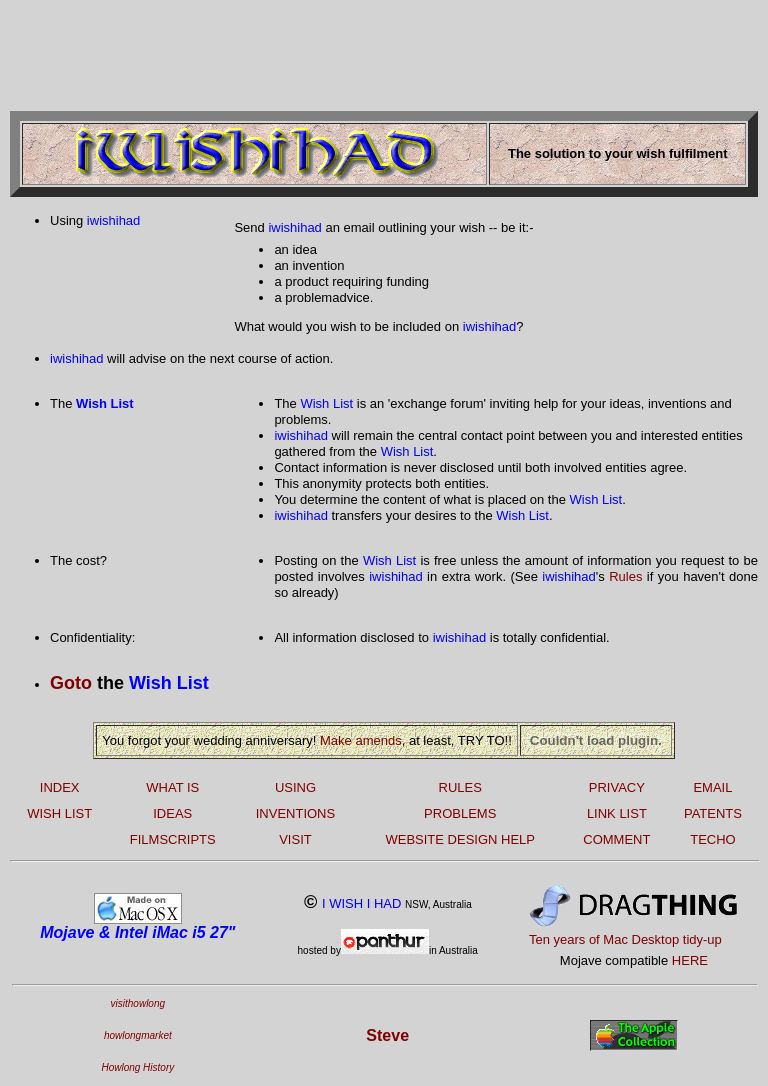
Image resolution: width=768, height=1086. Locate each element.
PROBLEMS (460, 813)
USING (295, 787)
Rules (625, 576)
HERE (690, 960)
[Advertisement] (374, 53)
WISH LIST (59, 813)
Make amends (361, 740)
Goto (71, 683)
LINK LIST (617, 813)
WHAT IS (172, 787)
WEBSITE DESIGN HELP (460, 839)
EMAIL (712, 787)
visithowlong (138, 1003)
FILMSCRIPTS (173, 839)
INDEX (60, 787)
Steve (387, 1035)
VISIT (295, 839)
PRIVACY (617, 787)
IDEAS (172, 813)
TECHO (713, 839)
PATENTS (713, 813)
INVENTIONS (295, 813)
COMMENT (616, 839)
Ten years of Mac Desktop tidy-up (625, 939)
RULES (460, 787)
